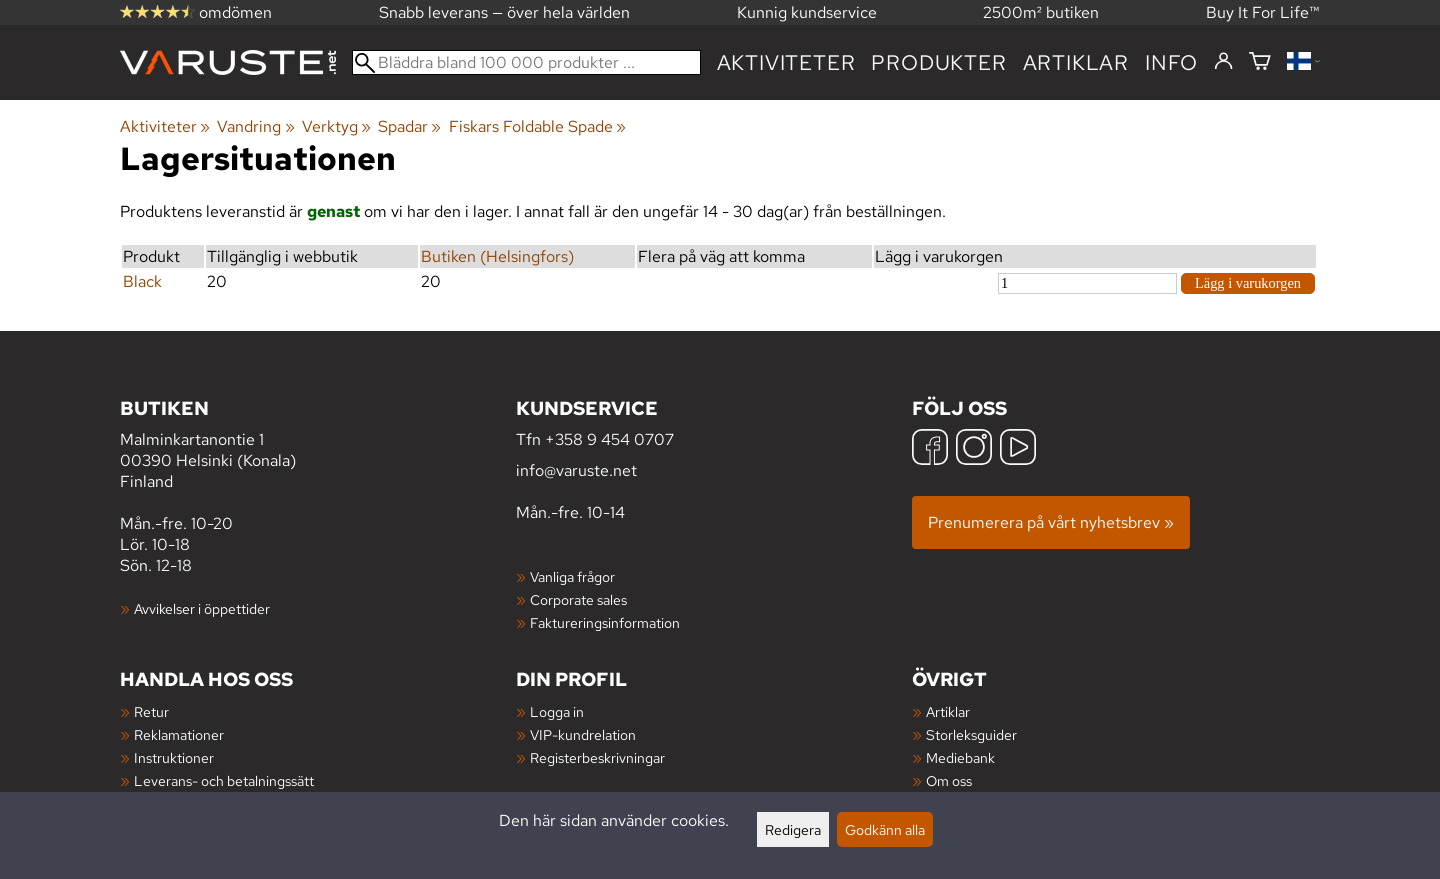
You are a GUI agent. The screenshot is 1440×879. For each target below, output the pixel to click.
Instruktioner (174, 757)
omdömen (196, 12)
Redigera (793, 829)
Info (1171, 62)
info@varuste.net (576, 470)
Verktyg (336, 126)
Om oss (949, 780)
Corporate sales (578, 599)
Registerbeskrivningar (597, 757)
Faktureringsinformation (605, 622)
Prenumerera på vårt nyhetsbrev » (1051, 522)
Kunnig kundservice (807, 12)
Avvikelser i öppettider (202, 608)
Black (142, 281)
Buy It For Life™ (1263, 12)
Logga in (557, 711)
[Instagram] (974, 449)
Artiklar (948, 711)
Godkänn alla (885, 829)
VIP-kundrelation (583, 734)
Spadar (409, 126)
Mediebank (960, 757)
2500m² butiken (1041, 12)
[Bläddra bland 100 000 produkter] (526, 62)
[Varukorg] (1260, 62)
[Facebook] (930, 449)
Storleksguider (971, 734)
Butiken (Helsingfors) (497, 256)
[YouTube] (1018, 449)
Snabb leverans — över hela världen (504, 12)
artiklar (1076, 62)
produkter (938, 62)
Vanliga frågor (572, 576)
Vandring (255, 126)
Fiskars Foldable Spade (537, 126)
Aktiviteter (786, 62)
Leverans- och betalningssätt (224, 780)
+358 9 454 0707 (609, 439)
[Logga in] (1223, 62)
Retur (151, 711)
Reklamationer (179, 734)
